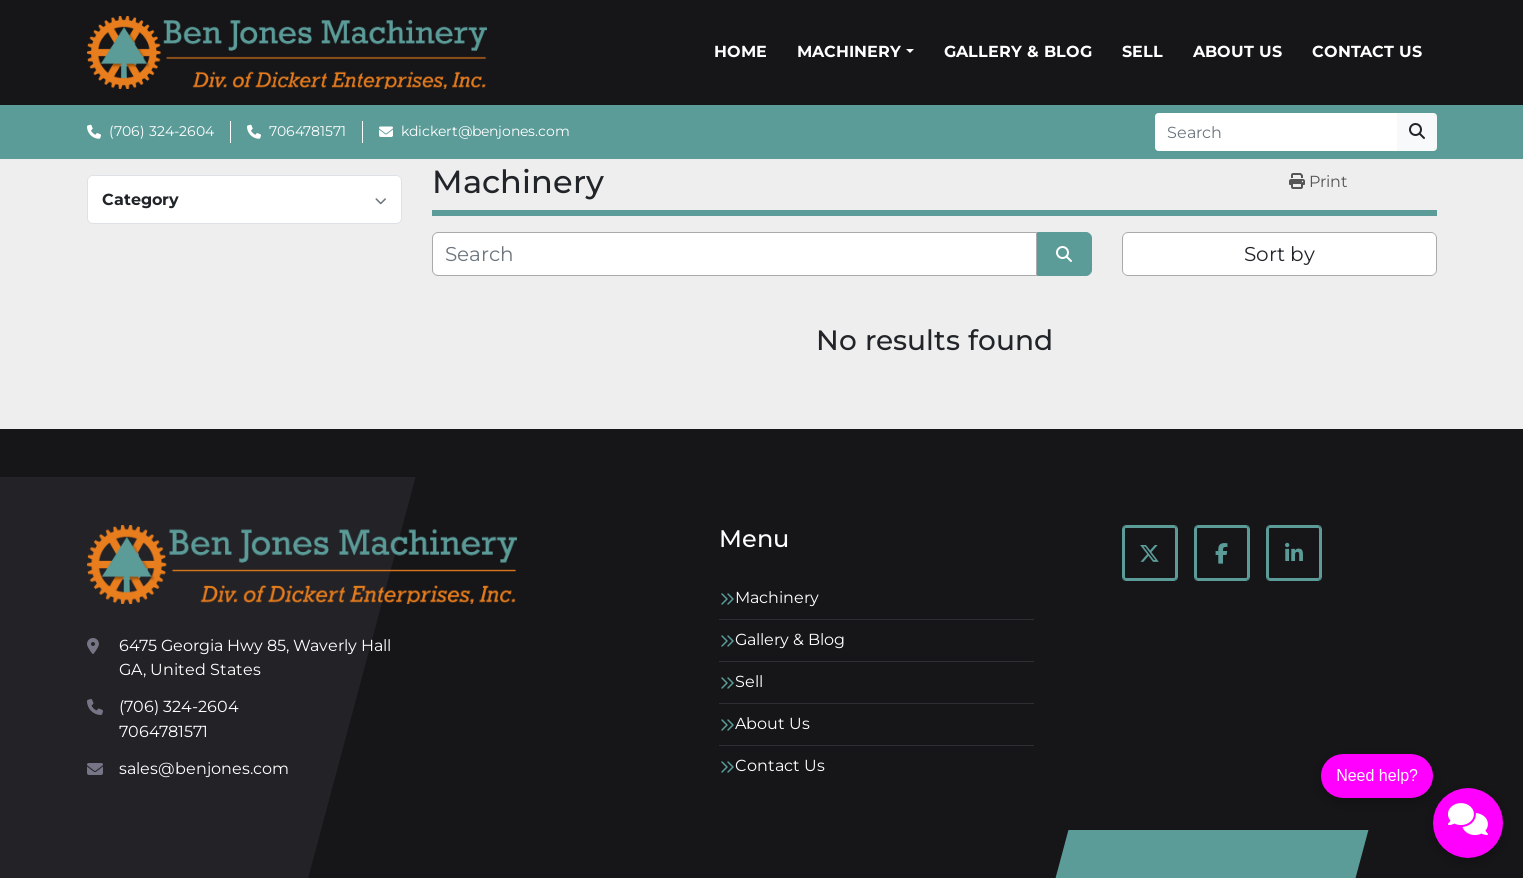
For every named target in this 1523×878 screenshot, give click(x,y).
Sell (1142, 51)
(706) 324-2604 (161, 131)
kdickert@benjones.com (485, 131)
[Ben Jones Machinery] (302, 564)
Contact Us (1367, 51)
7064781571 (307, 131)
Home (740, 51)
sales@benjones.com (204, 768)
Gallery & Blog (1018, 51)
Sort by (1279, 254)
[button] (855, 52)
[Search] (1276, 132)
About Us (1237, 51)
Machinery (849, 51)
